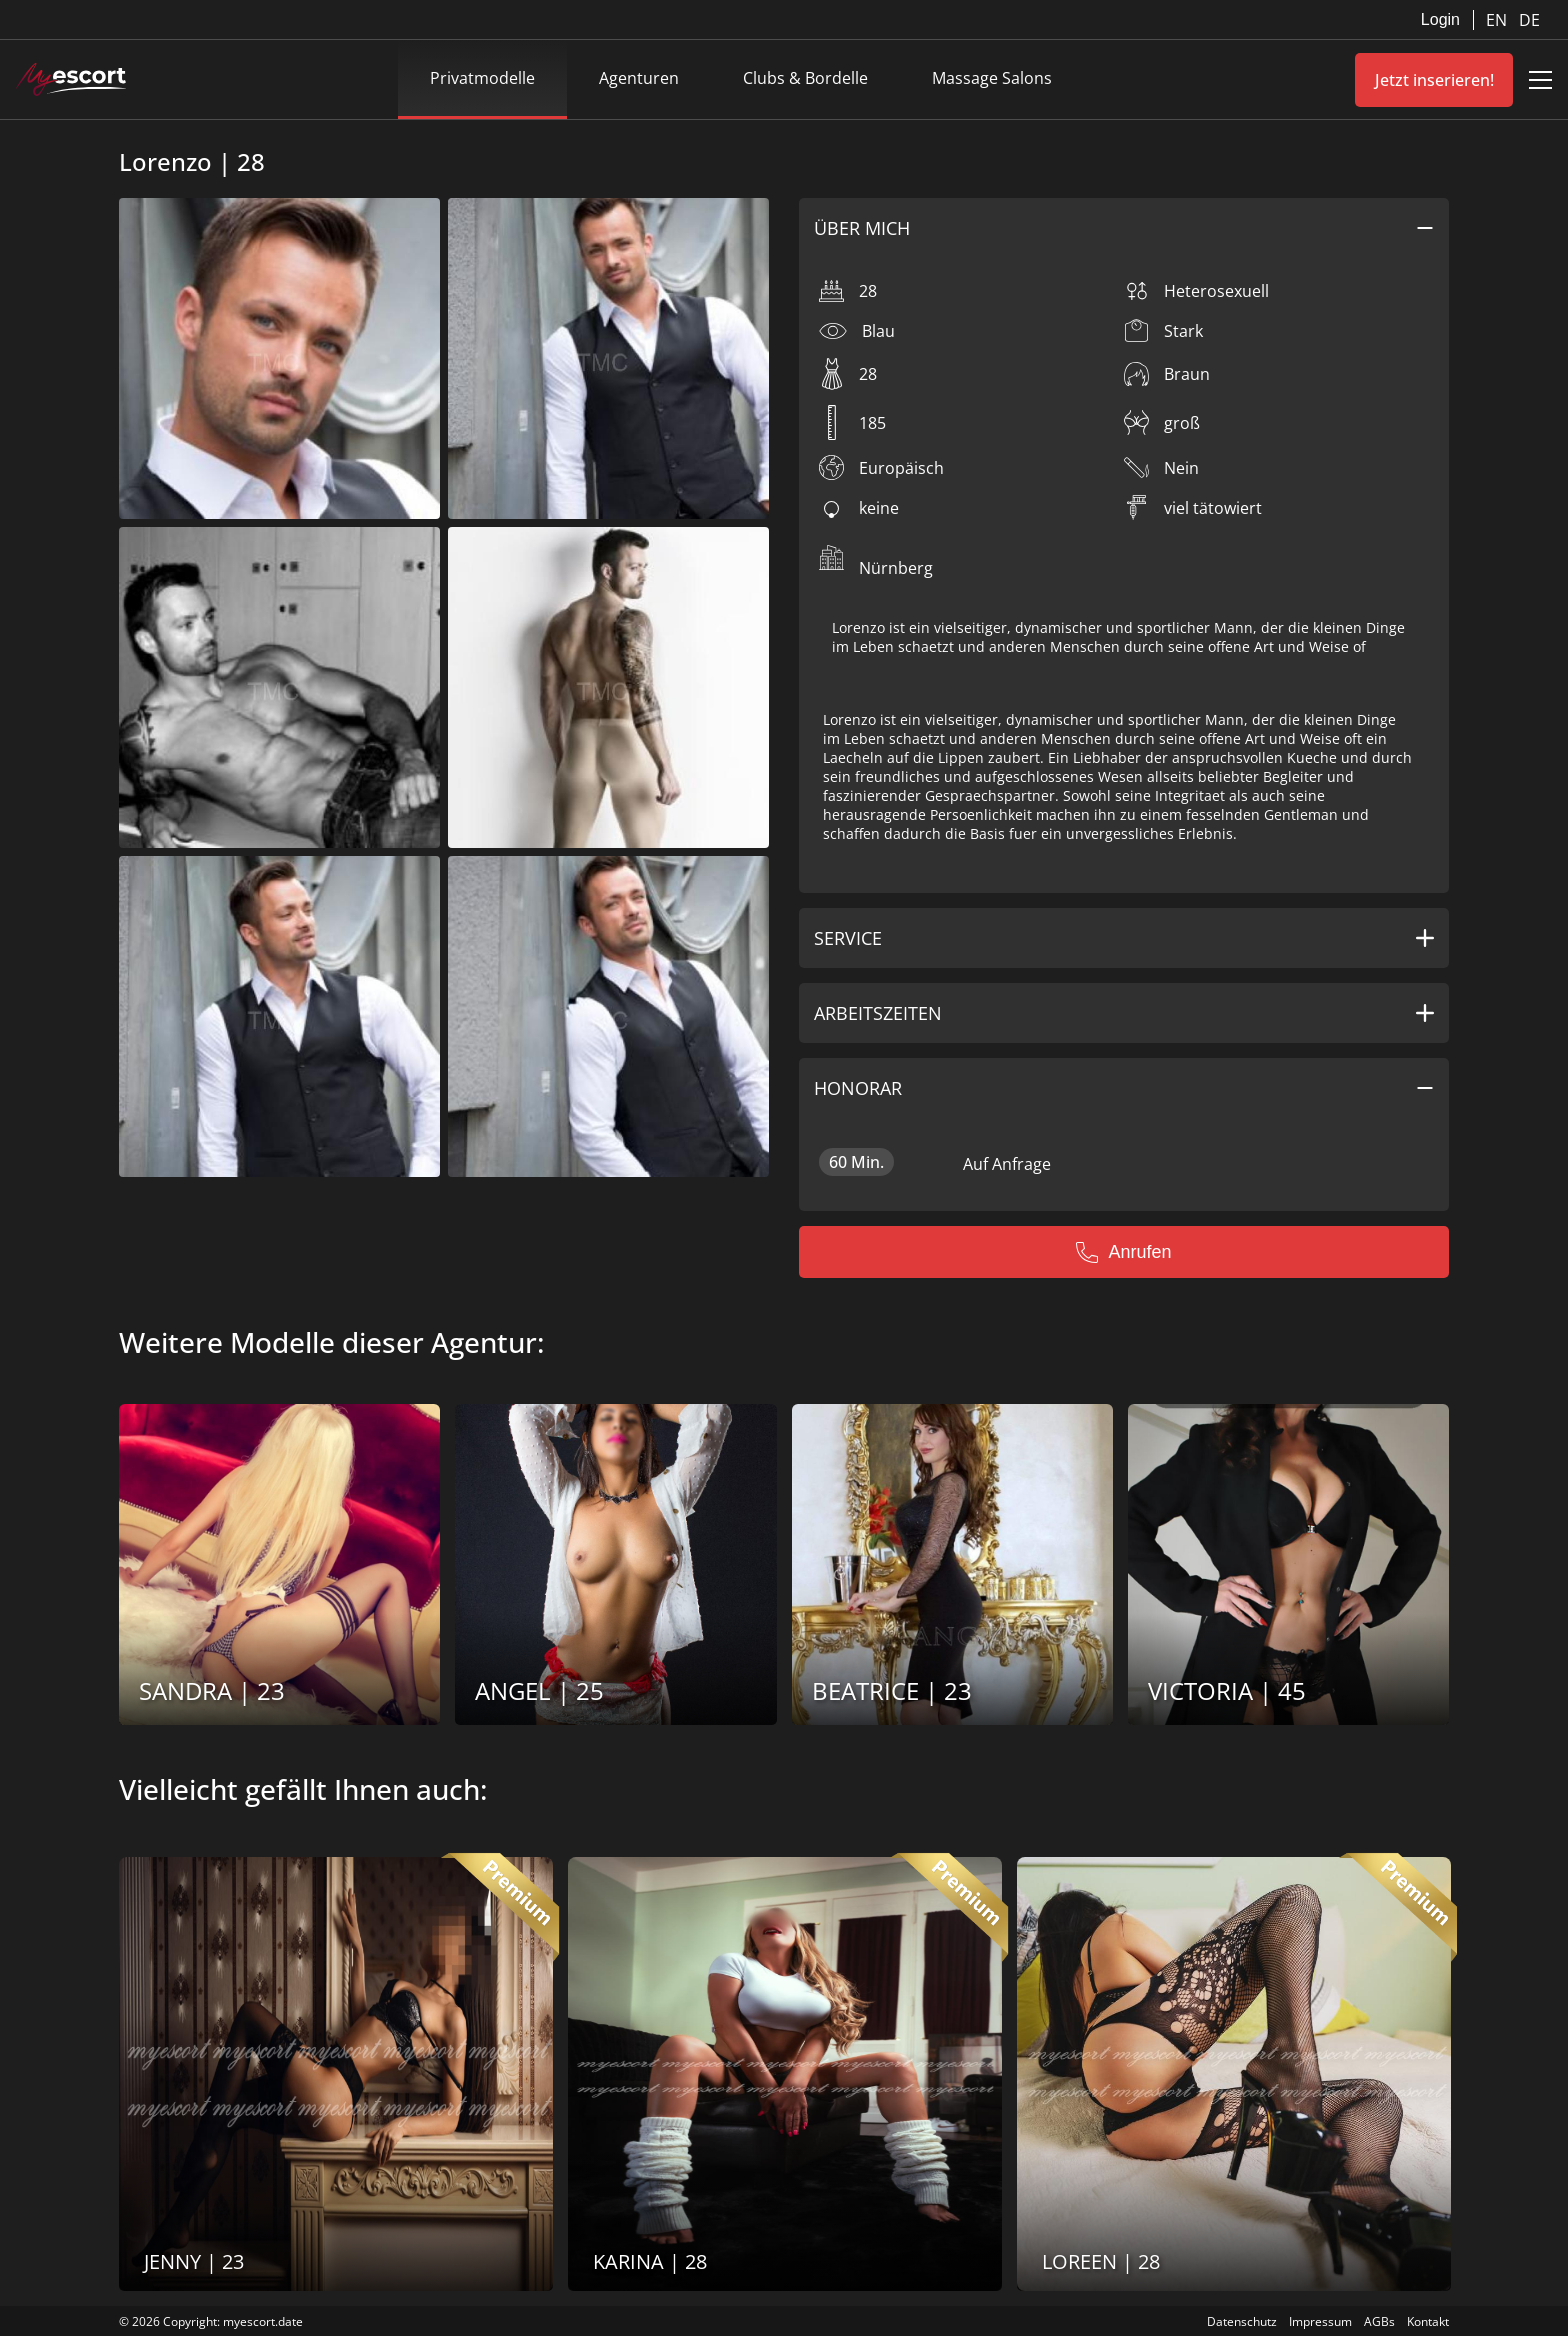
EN (1498, 20)
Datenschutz (1242, 2321)
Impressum (1320, 2321)
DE (1529, 20)
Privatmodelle (482, 78)
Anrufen (1123, 1252)
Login (1440, 19)
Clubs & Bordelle (805, 78)
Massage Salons (992, 78)
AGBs (1379, 2321)
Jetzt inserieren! (1434, 80)
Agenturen (639, 78)
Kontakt (1428, 2321)
